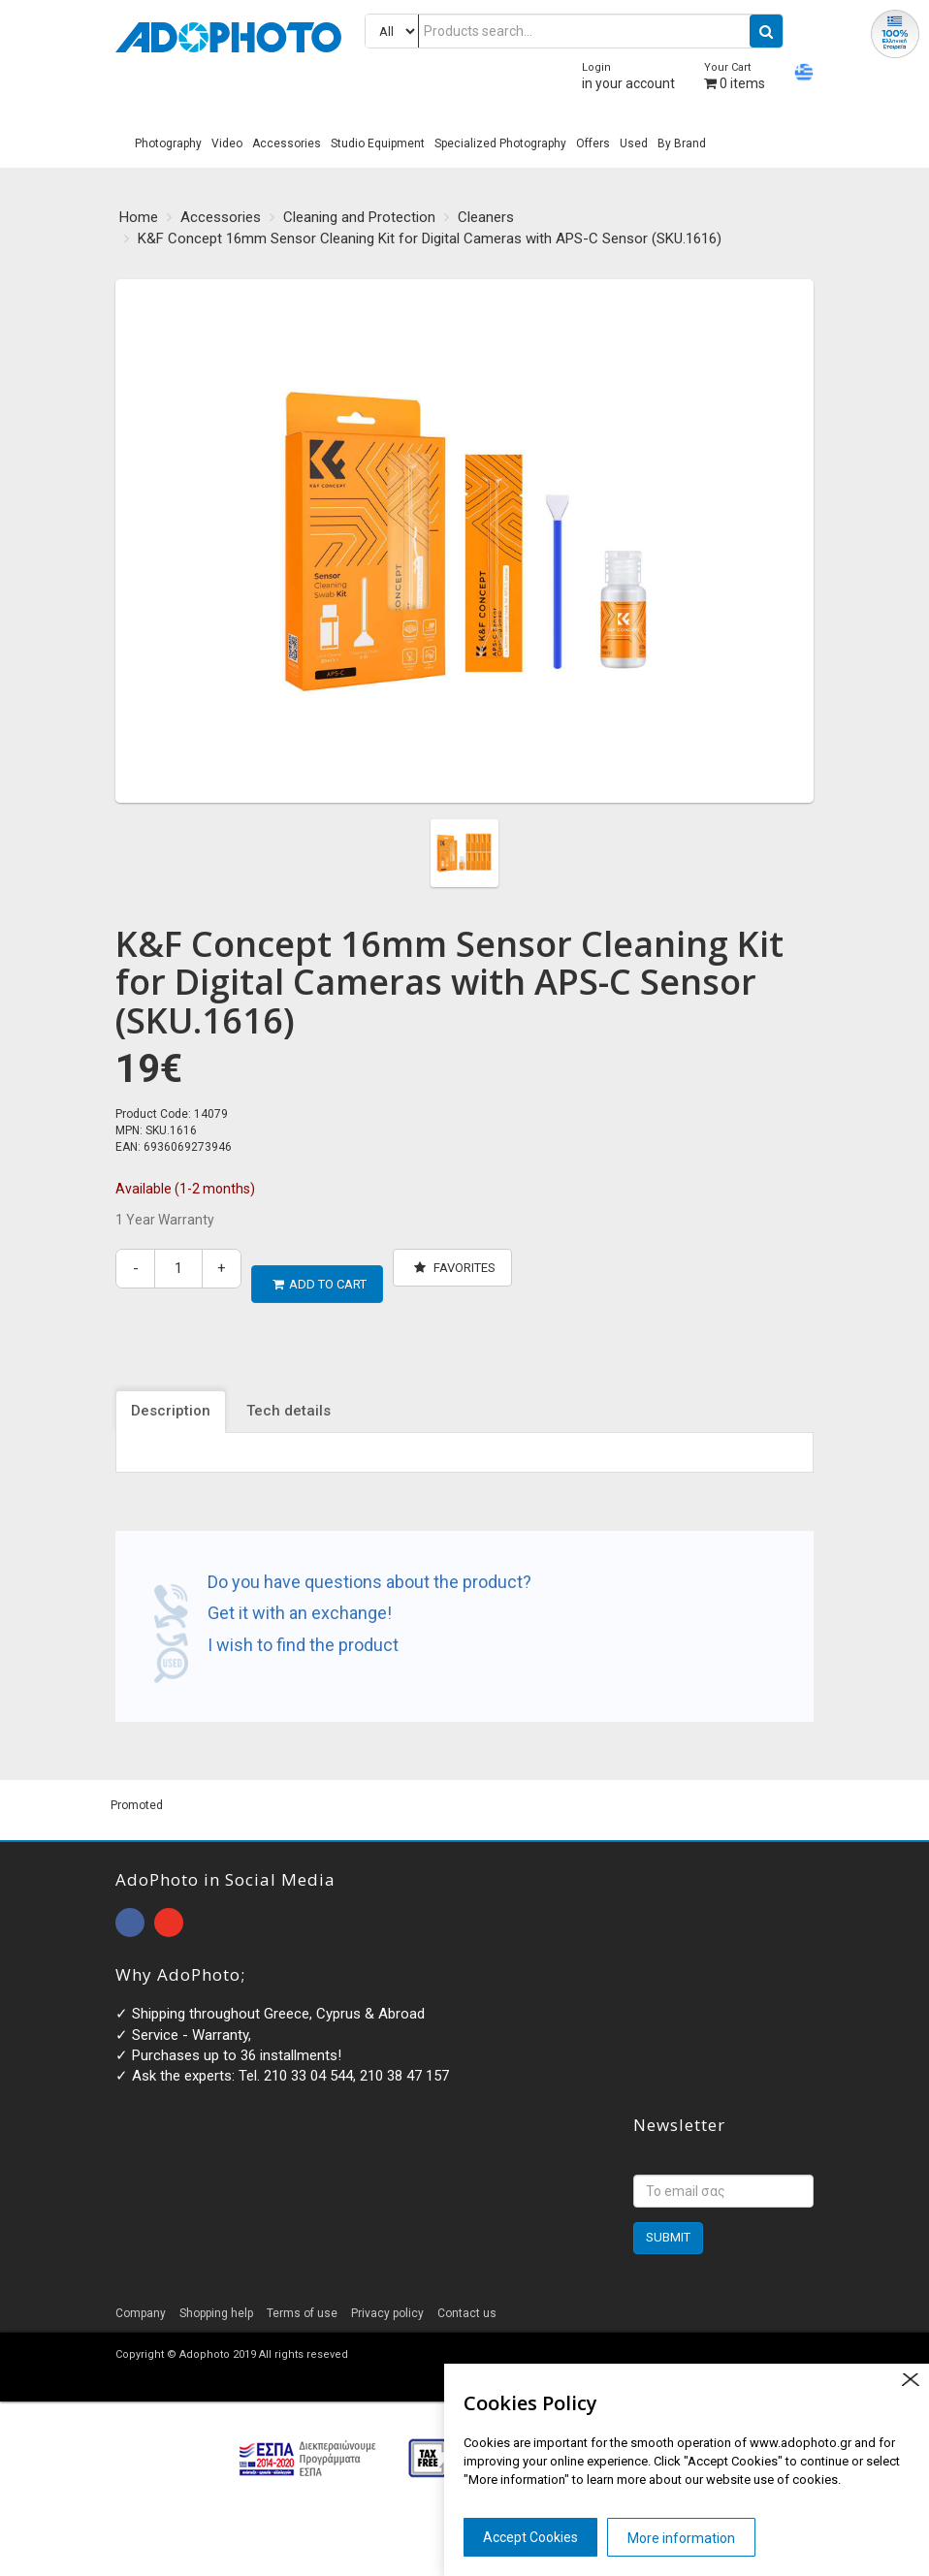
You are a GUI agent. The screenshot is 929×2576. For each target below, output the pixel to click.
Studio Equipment (378, 143)
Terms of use (302, 2298)
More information (681, 2538)
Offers (593, 143)
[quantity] (178, 1269)
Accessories (286, 143)
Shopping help (216, 2298)
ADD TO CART (319, 1267)
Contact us (467, 2298)
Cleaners (486, 217)
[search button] (766, 31)
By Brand (681, 143)
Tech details (288, 1396)
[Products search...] (574, 31)
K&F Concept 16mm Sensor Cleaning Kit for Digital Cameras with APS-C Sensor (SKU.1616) (429, 238)
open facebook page (129, 1908)
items (734, 76)
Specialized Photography (500, 143)
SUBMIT (668, 2221)
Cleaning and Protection (359, 217)
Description (170, 1396)
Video (226, 143)
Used (634, 143)
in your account (628, 76)
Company (140, 2298)
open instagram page (168, 1908)
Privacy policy (387, 2298)
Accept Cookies (530, 2537)
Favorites (455, 1267)
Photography (168, 143)
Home (138, 217)
